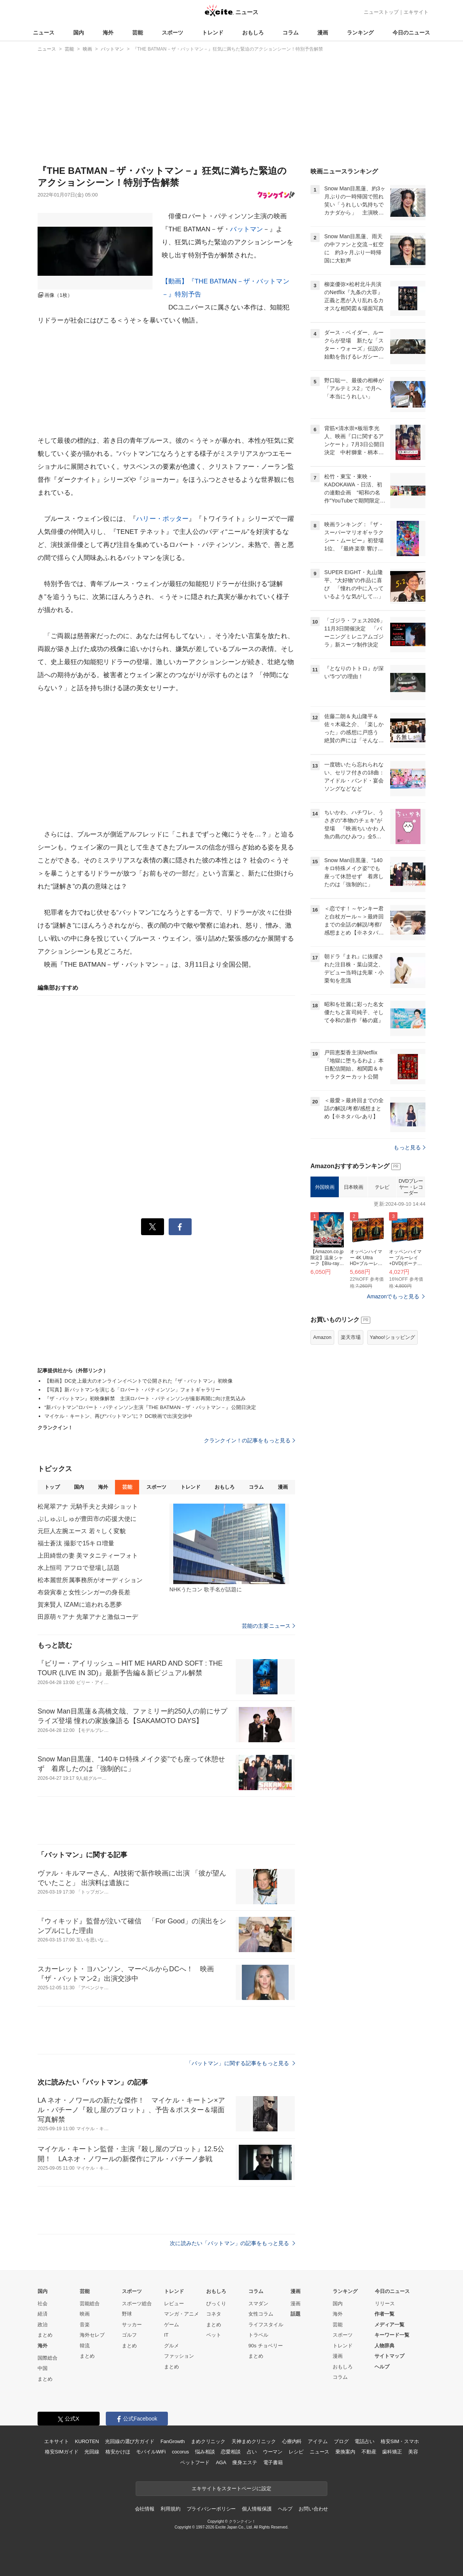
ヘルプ (381, 2367)
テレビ (382, 1187)
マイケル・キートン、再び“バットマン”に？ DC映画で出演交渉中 (118, 1416)
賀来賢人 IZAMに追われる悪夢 (80, 1604)
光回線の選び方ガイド (129, 2441)
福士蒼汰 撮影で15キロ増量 (76, 1543)
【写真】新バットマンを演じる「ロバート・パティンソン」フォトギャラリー (132, 1390)
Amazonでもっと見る (393, 1296)
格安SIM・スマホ (400, 2441)
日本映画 (353, 1187)
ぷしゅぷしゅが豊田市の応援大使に (87, 1518)
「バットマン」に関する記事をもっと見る (240, 2063)
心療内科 (292, 2441)
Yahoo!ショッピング (392, 1337)
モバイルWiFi (151, 2452)
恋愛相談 (230, 2452)
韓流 (85, 2346)
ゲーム (171, 2324)
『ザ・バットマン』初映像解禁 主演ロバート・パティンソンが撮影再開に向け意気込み (145, 1398)
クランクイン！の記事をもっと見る (249, 1440)
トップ (51, 1487)
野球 (127, 2314)
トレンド (212, 32)
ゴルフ (129, 2335)
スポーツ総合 (137, 2303)
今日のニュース (411, 32)
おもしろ (253, 32)
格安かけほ (117, 2452)
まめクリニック (208, 2441)
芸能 (137, 32)
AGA (221, 2462)
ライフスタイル (265, 2324)
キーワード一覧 (391, 2335)
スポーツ (172, 32)
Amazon (322, 1337)
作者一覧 (384, 2314)
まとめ (45, 2335)
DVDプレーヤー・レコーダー (411, 1187)
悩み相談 (205, 2452)
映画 (85, 2314)
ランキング (360, 32)
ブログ (341, 2441)
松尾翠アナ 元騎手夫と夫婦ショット (88, 1506)
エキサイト (416, 12)
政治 (43, 2324)
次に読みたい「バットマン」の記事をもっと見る (232, 2243)
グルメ (171, 2346)
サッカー (132, 2324)
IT (166, 2335)
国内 (78, 32)
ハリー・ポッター (162, 518)
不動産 (368, 2452)
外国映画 (324, 1187)
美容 (413, 2452)
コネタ (213, 2314)
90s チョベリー (265, 2346)
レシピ (296, 2452)
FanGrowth (173, 2441)
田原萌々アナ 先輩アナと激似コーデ (88, 1617)
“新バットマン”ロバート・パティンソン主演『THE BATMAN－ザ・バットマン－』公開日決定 (150, 1407)
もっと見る (409, 1147)
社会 (43, 2303)
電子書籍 (273, 2462)
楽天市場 (351, 1337)
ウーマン (272, 2452)
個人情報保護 (256, 2509)
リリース (385, 2303)
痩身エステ (244, 2462)
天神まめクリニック (254, 2441)
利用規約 (170, 2509)
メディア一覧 (389, 2324)
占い (252, 2452)
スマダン (258, 2303)
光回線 (91, 2452)
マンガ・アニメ (181, 2314)
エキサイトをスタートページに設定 (231, 2488)
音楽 (85, 2324)
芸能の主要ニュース (268, 1625)
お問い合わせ (313, 2509)
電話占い (364, 2441)
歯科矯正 (392, 2452)
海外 (108, 32)
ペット (213, 2335)
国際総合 (47, 2358)
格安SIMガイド (61, 2452)
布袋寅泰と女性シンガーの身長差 (84, 1592)
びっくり (216, 2303)
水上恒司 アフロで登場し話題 (79, 1568)
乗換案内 (345, 2452)
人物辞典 (384, 2346)
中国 (43, 2368)
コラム (290, 32)
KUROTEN (87, 2441)
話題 (295, 2314)
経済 (43, 2314)
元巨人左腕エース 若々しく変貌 (82, 1531)
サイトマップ (389, 2356)
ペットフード (195, 2462)
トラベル (258, 2335)
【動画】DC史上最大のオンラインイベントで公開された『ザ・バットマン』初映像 (138, 1381)
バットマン (246, 229)
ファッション (179, 2356)
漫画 (322, 32)
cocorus (180, 2452)
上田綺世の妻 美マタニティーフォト (88, 1555)
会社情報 (144, 2509)
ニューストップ (381, 12)
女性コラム (260, 2314)
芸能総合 (90, 2303)
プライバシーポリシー (211, 2509)
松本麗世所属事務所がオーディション (90, 1580)
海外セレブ (92, 2335)
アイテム (317, 2441)
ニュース (43, 32)
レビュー (174, 2303)
